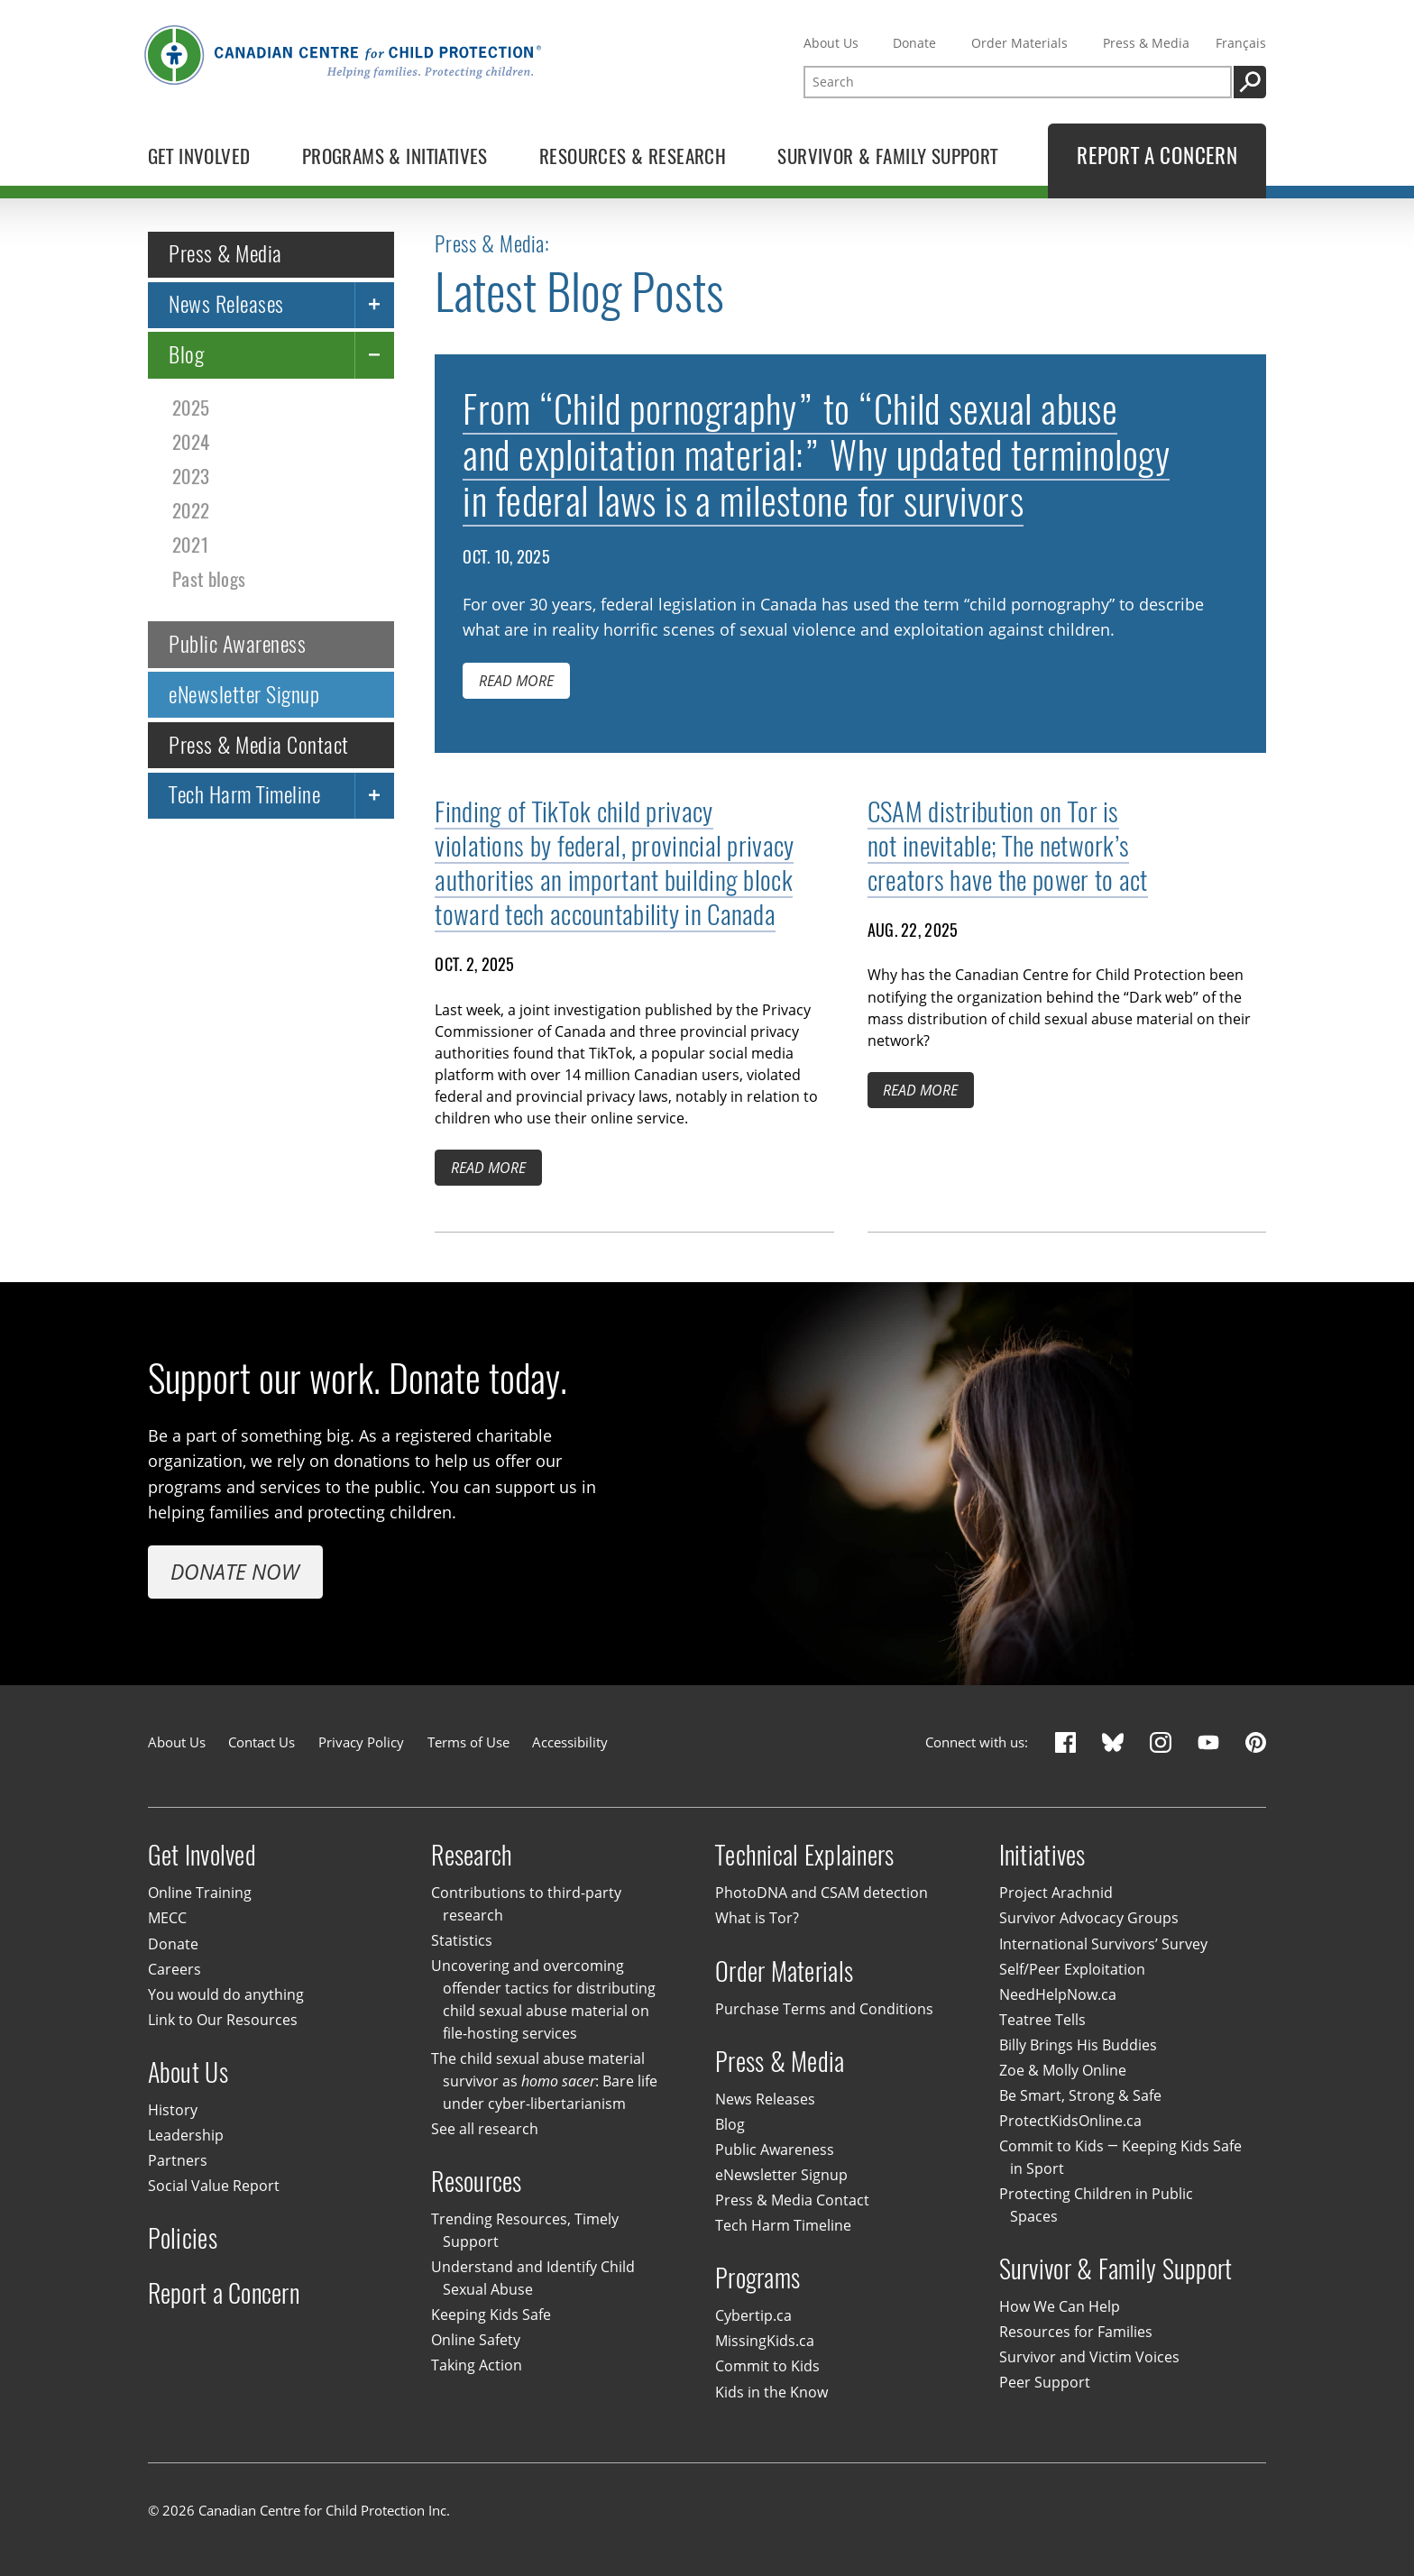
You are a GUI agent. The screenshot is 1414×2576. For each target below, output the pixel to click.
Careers (174, 1969)
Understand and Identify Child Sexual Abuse (533, 2279)
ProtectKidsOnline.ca (1070, 2121)
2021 (190, 545)
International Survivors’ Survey (1103, 1944)
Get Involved (202, 1855)
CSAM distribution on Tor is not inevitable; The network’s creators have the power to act (1008, 845)
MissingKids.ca (764, 2341)
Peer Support (1044, 2382)
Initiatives (1042, 1855)
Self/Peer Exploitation (1072, 1969)
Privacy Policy (361, 1742)
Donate (914, 42)
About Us (830, 42)
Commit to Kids (767, 2367)
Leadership (186, 2135)
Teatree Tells (1042, 2020)
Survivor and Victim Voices (1089, 2357)
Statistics (461, 1940)
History (172, 2110)
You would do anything (226, 1994)
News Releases (226, 303)
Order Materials (1019, 42)
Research (471, 1855)
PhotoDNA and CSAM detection (821, 1893)
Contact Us (261, 1742)
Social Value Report (214, 2186)
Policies (182, 2238)
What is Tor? (757, 1919)
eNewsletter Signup (244, 694)
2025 (190, 408)
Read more (516, 682)
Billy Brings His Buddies (1078, 2045)
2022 (190, 511)
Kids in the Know (771, 2392)
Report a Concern (223, 2293)
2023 (190, 476)
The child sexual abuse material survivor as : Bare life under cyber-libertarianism (543, 2081)
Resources (476, 2181)
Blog (186, 354)
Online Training (200, 1893)
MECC (167, 1919)
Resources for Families (1075, 2332)
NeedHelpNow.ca (1057, 1994)
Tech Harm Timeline (244, 795)
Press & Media (1146, 42)
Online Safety (475, 2341)
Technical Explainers (805, 1855)
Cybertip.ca (753, 2316)
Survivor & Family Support (1116, 2269)
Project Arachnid (1056, 1893)
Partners (177, 2160)
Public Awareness (237, 643)
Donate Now (234, 1571)
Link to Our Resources (223, 2020)
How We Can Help (1059, 2306)
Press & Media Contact (258, 744)
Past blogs (208, 579)
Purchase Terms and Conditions (824, 2009)
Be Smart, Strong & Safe (1080, 2095)
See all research (484, 2129)
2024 (190, 442)
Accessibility (570, 1742)
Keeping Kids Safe (491, 2314)
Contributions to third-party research (526, 1905)
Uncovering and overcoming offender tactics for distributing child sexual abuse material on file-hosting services (543, 2000)
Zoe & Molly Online (1062, 2070)
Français (1241, 42)
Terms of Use (468, 1742)
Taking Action (476, 2366)
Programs (757, 2278)
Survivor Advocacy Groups (1089, 1919)
